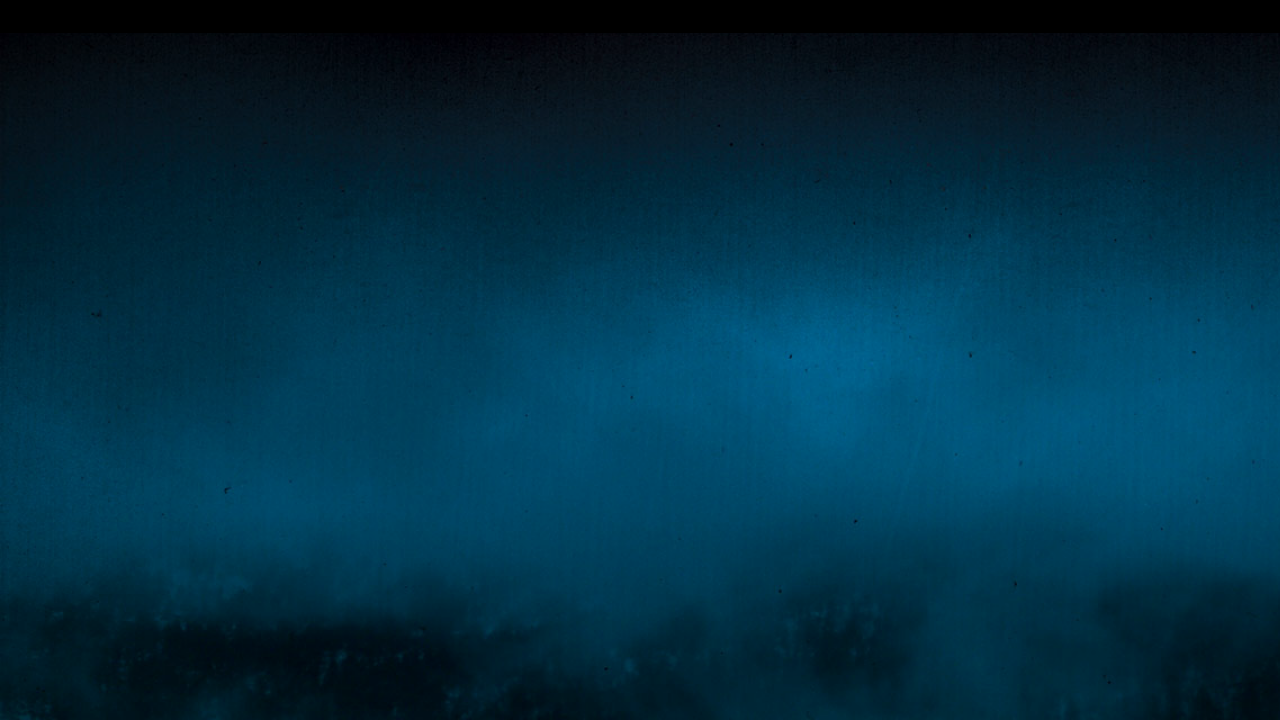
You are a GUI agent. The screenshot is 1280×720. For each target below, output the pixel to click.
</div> (640, 16)
